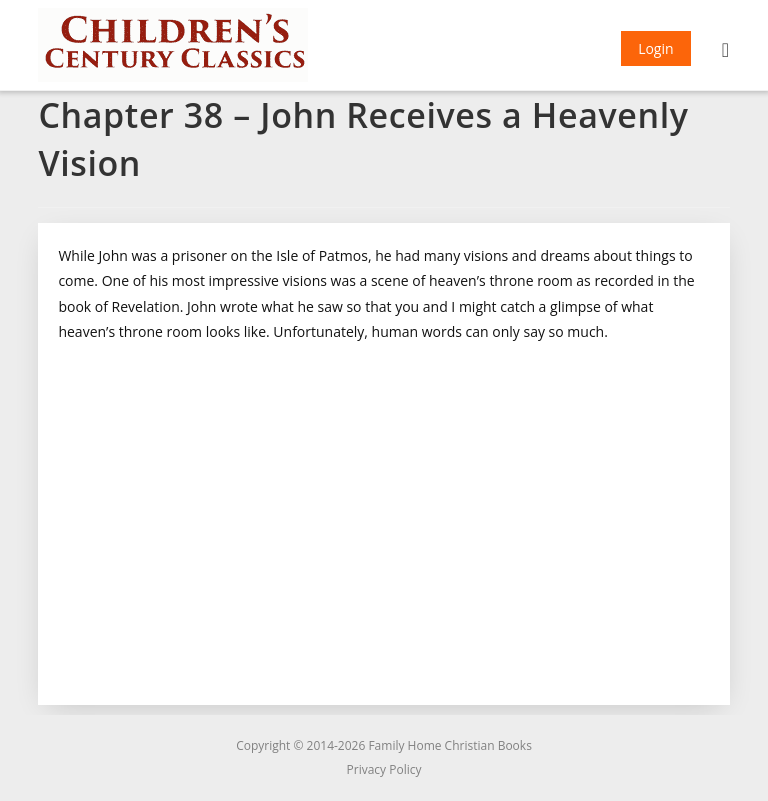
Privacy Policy (384, 769)
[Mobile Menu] (726, 52)
